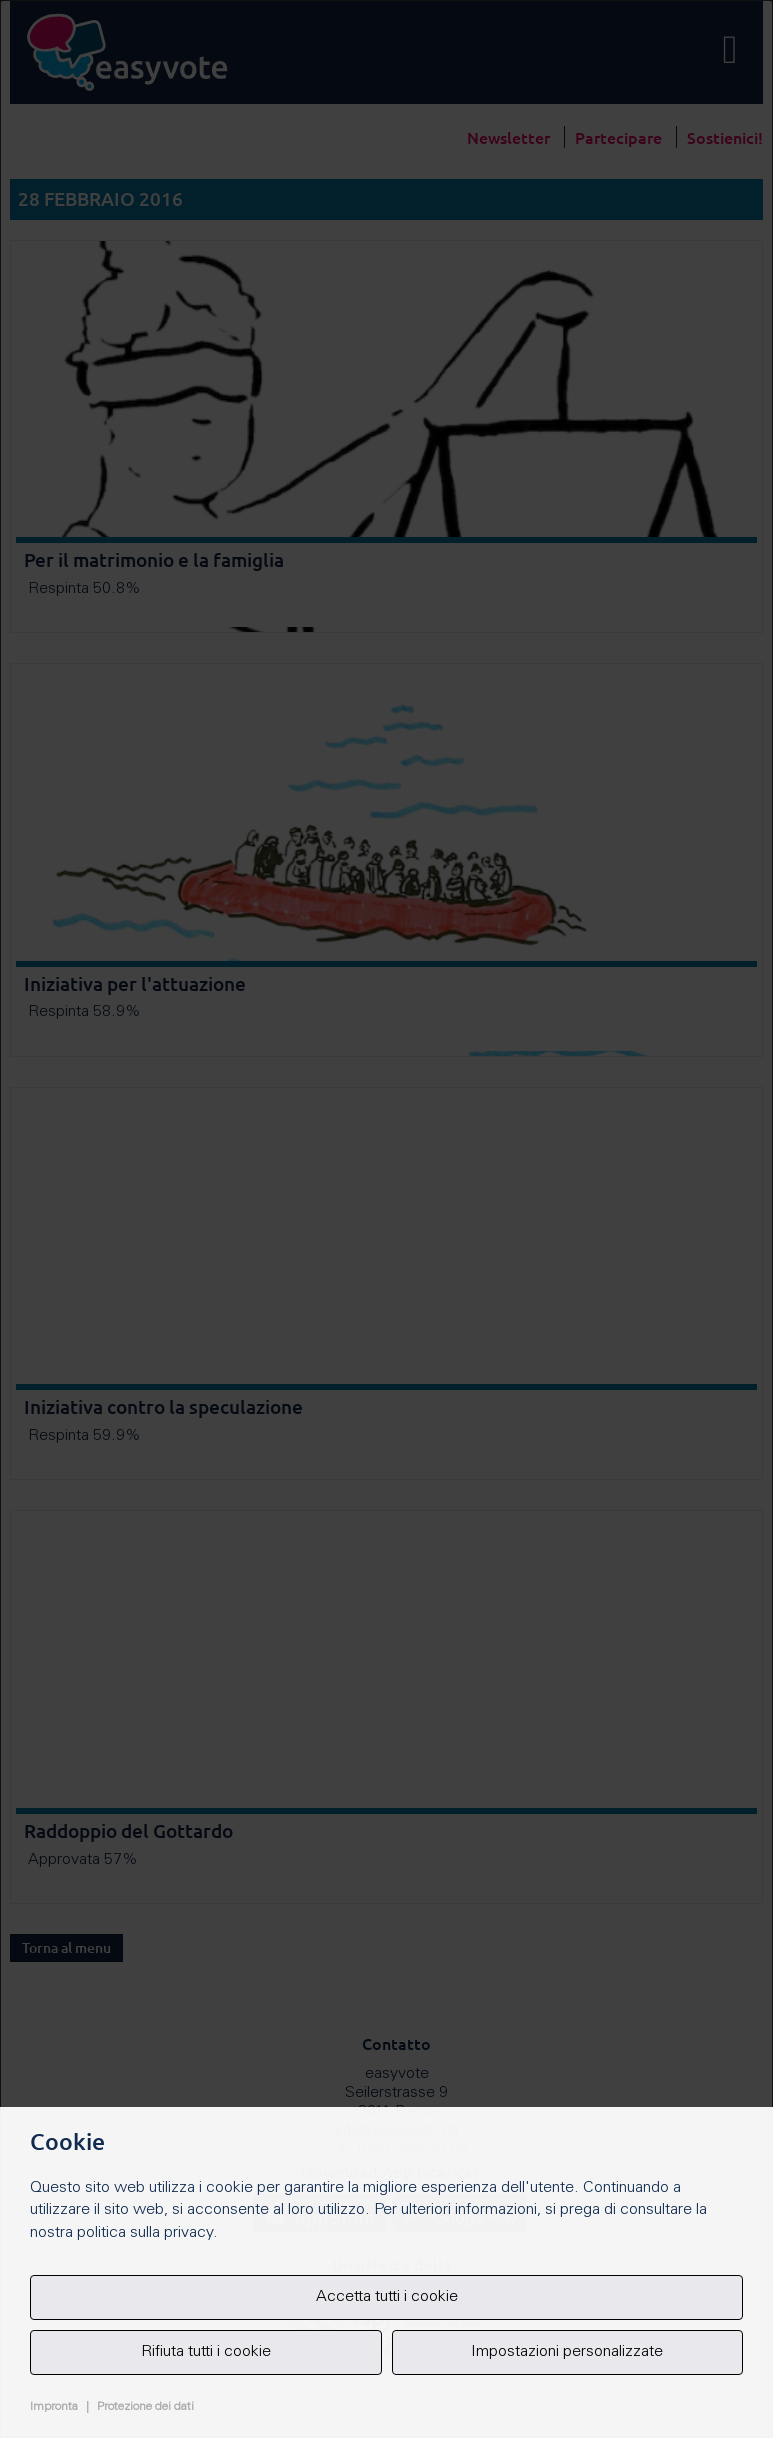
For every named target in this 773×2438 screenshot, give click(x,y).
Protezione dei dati (145, 2407)
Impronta (54, 2407)
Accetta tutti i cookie (387, 2297)
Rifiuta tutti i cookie (206, 2352)
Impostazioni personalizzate (567, 2352)
